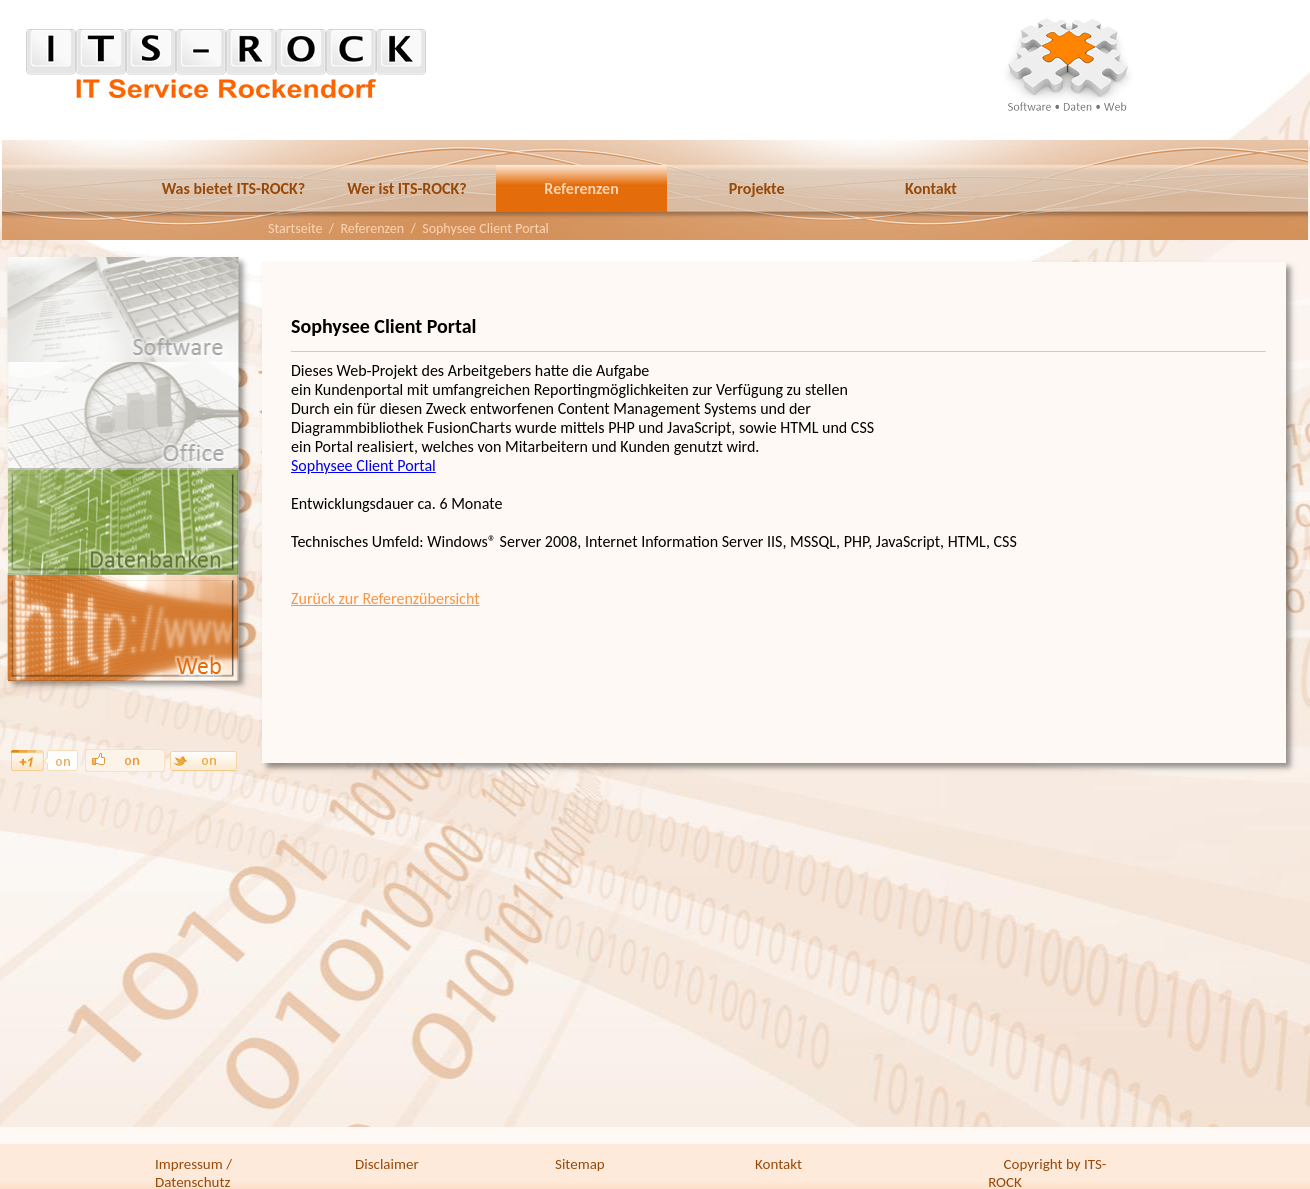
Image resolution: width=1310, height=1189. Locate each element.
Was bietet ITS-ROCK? (234, 188)
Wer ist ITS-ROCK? (406, 188)
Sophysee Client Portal (363, 465)
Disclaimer (387, 1164)
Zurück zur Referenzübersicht (385, 598)
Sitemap (580, 1164)
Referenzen (581, 188)
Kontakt (931, 188)
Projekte (757, 188)
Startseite (295, 228)
